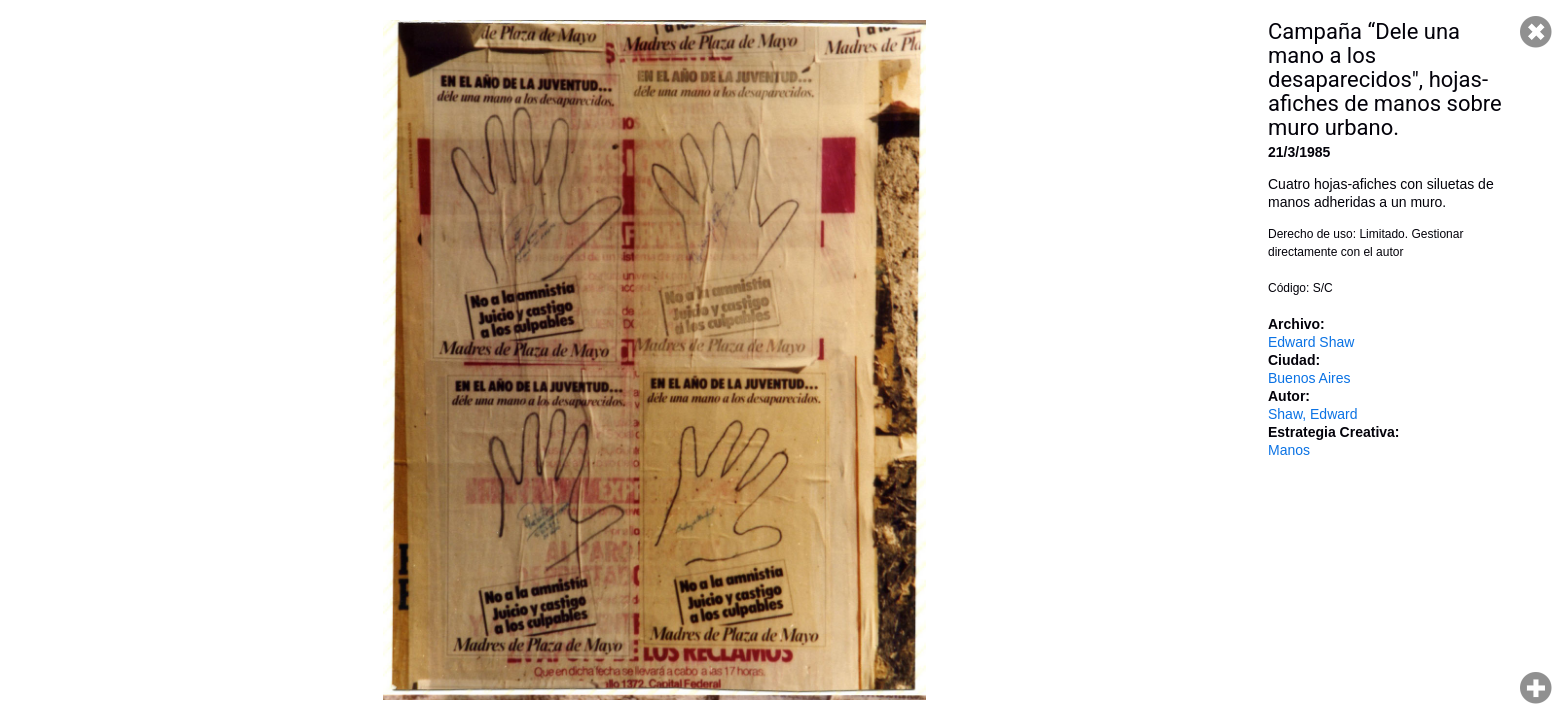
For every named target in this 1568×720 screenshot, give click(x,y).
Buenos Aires (1309, 378)
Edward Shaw (1311, 342)
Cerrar (1536, 32)
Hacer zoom (1536, 688)
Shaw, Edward (1313, 414)
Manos (1289, 450)
